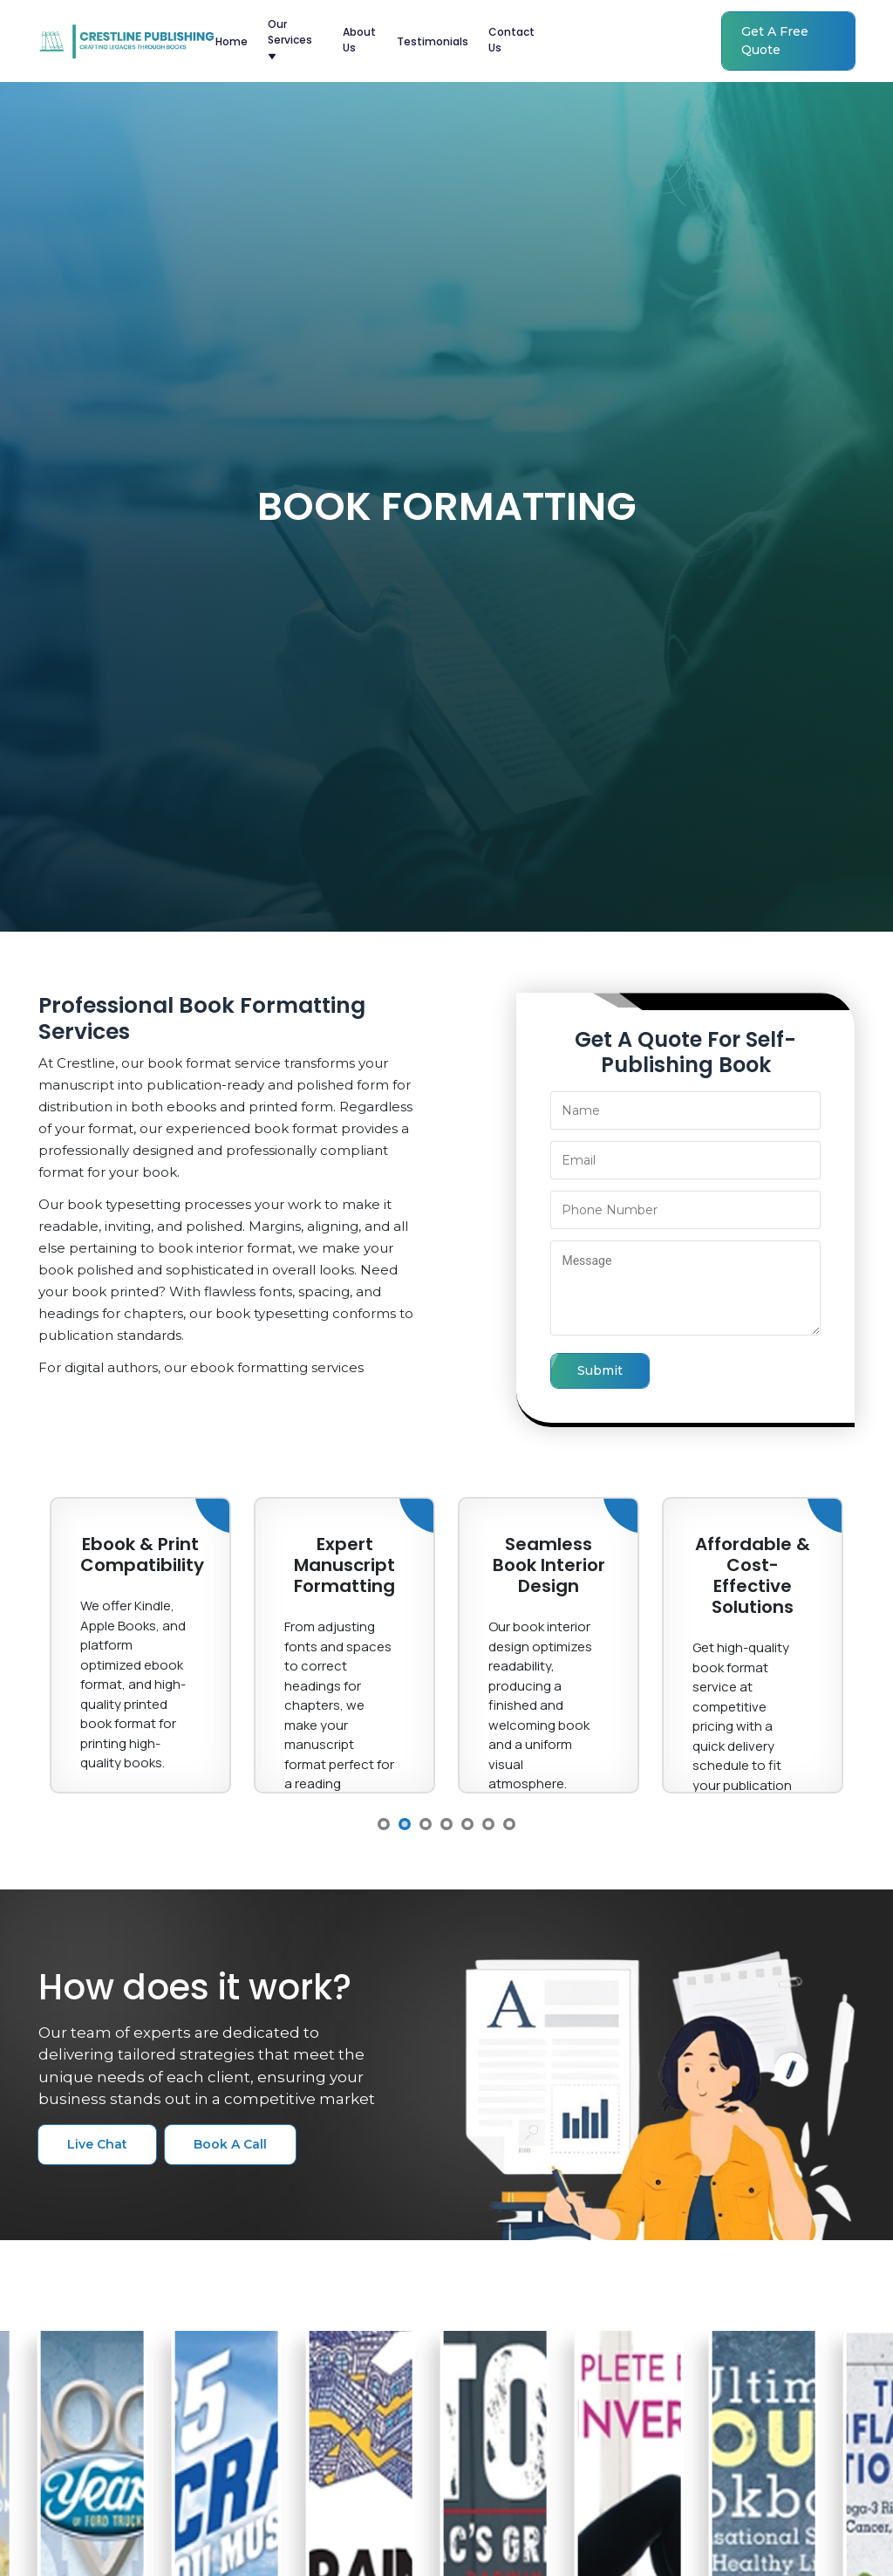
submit (600, 1370)
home (231, 41)
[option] (140, 1645)
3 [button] (425, 1824)
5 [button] (467, 1824)
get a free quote (774, 41)
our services (290, 39)
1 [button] (384, 1824)
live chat (97, 2144)
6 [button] (488, 1824)
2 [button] (405, 1824)
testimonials (432, 41)
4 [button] (446, 1824)
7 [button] (509, 1824)
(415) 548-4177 (622, 41)
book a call (230, 2144)
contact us (511, 39)
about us (359, 39)
